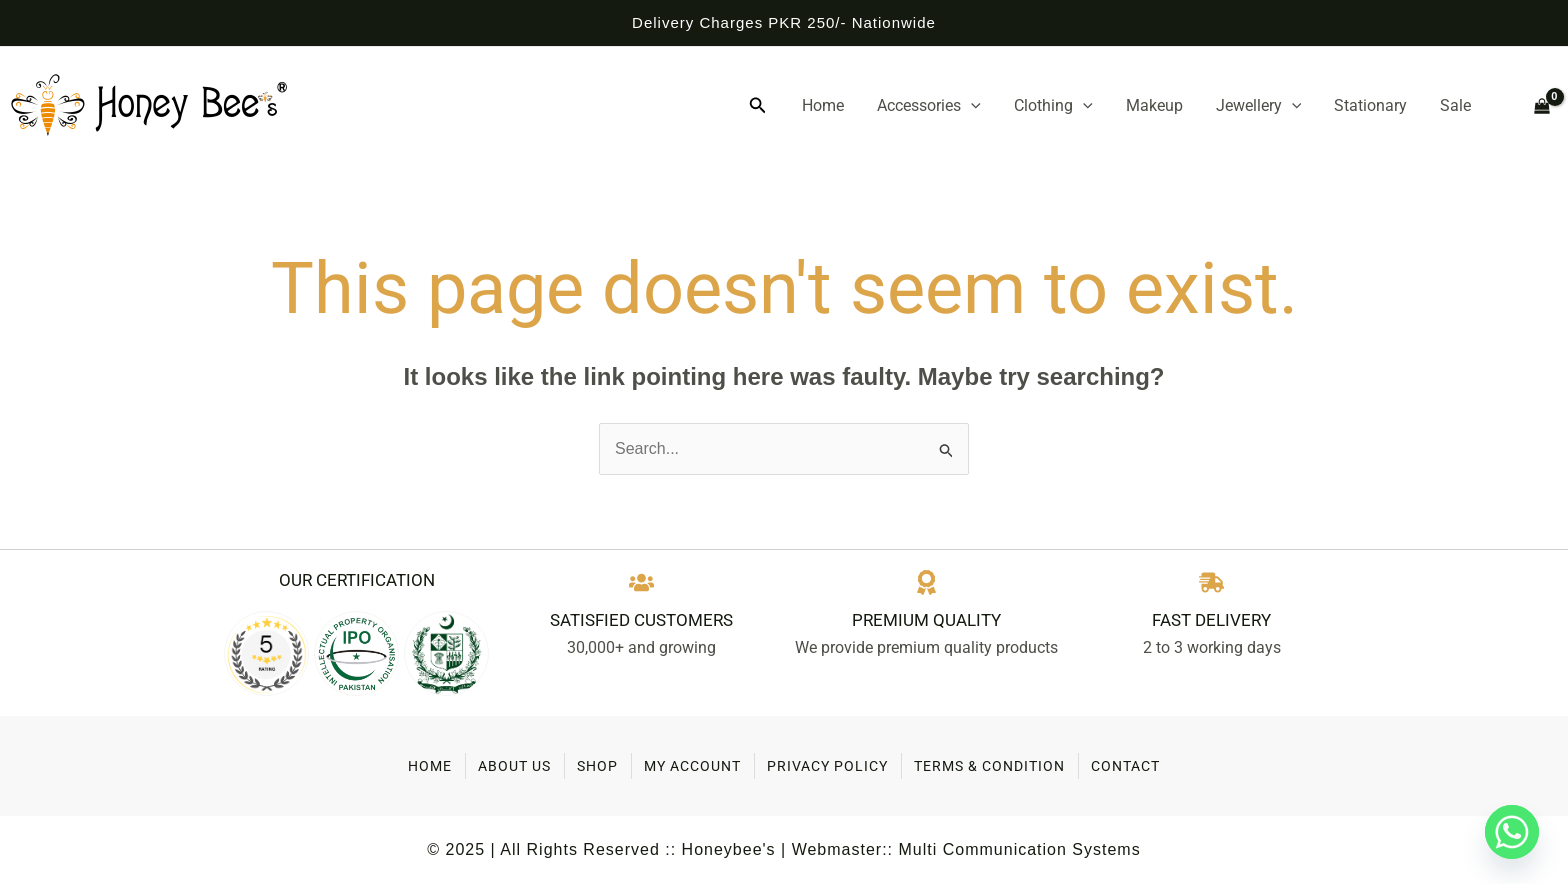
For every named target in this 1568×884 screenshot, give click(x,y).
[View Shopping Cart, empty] (1533, 106)
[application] (1008, 106)
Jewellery (1275, 106)
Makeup (1177, 105)
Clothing (1083, 106)
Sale (1457, 105)
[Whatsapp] (1512, 832)
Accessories (966, 106)
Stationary (1379, 105)
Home (867, 105)
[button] (807, 106)
